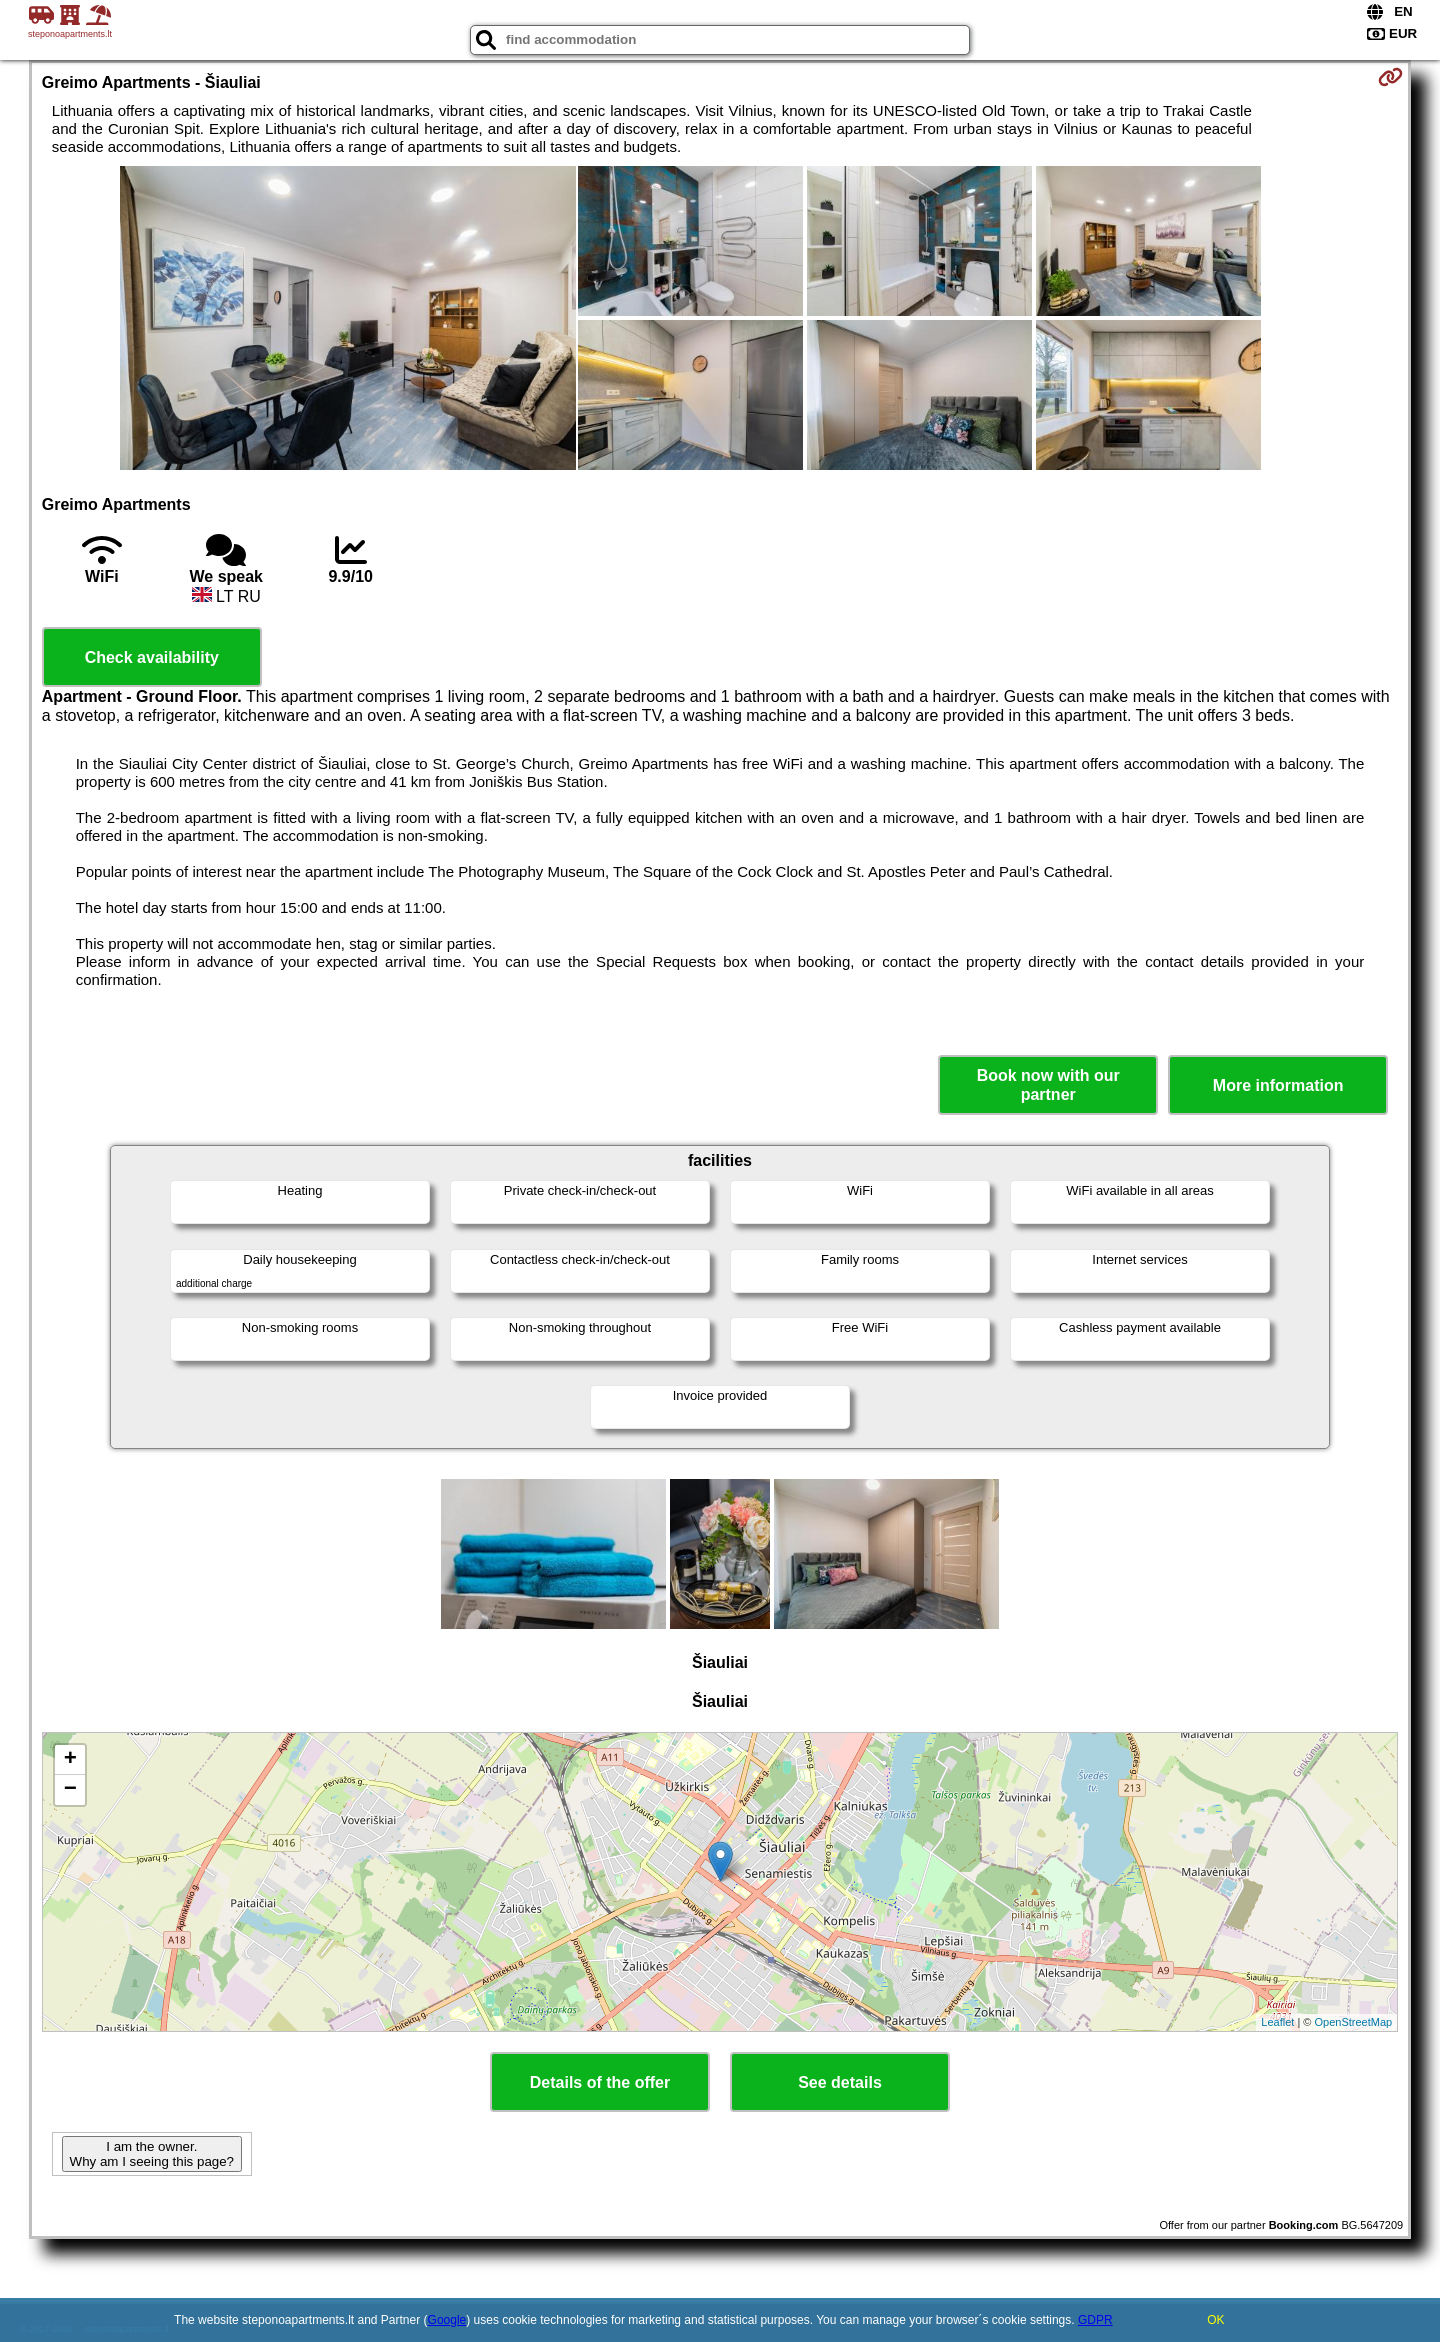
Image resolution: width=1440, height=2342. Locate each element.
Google (447, 2320)
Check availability (152, 657)
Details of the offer (600, 2082)
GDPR (1095, 2320)
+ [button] (70, 1760)
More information (1278, 1085)
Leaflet (1277, 2022)
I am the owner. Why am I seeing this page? (152, 2154)
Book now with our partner (1048, 1085)
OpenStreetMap (1354, 2022)
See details (840, 2082)
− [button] (70, 1790)
